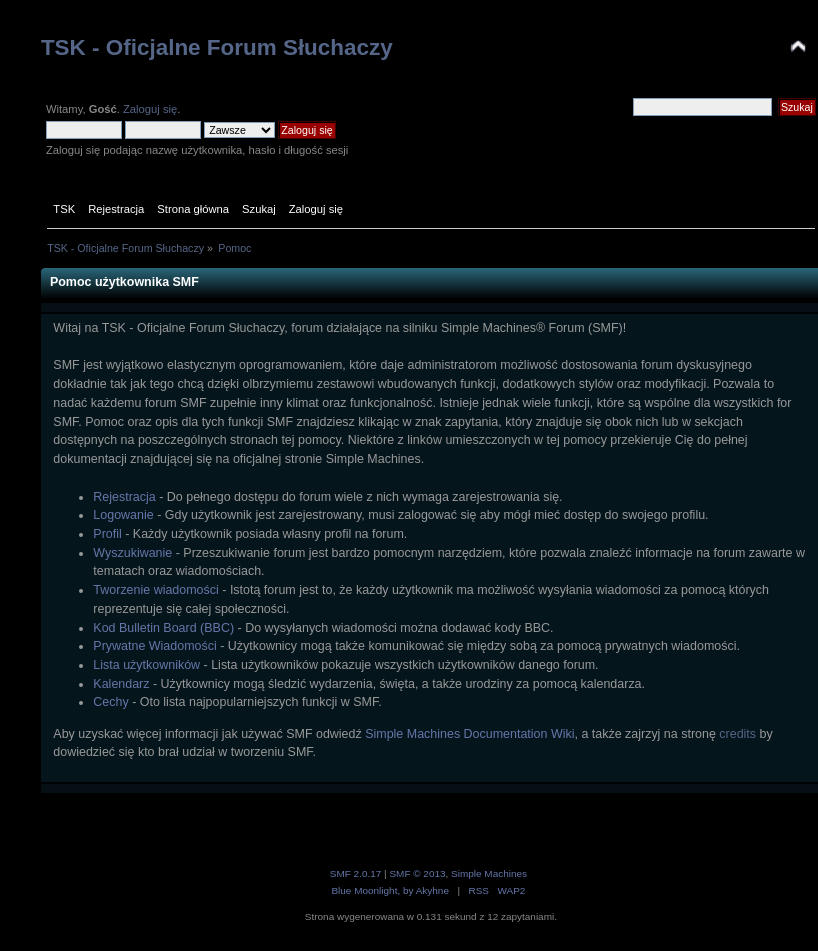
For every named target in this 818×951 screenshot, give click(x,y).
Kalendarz (121, 684)
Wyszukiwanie (132, 553)
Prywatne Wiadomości (154, 646)
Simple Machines (489, 873)
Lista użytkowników (146, 665)
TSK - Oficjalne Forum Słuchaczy (217, 47)
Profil (107, 534)
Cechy (110, 702)
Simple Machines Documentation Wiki (469, 734)
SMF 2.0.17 (356, 873)
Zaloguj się (150, 109)
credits (737, 734)
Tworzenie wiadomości (155, 590)
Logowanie (123, 515)
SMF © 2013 (417, 873)
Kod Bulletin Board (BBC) (163, 628)
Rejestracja (124, 497)
